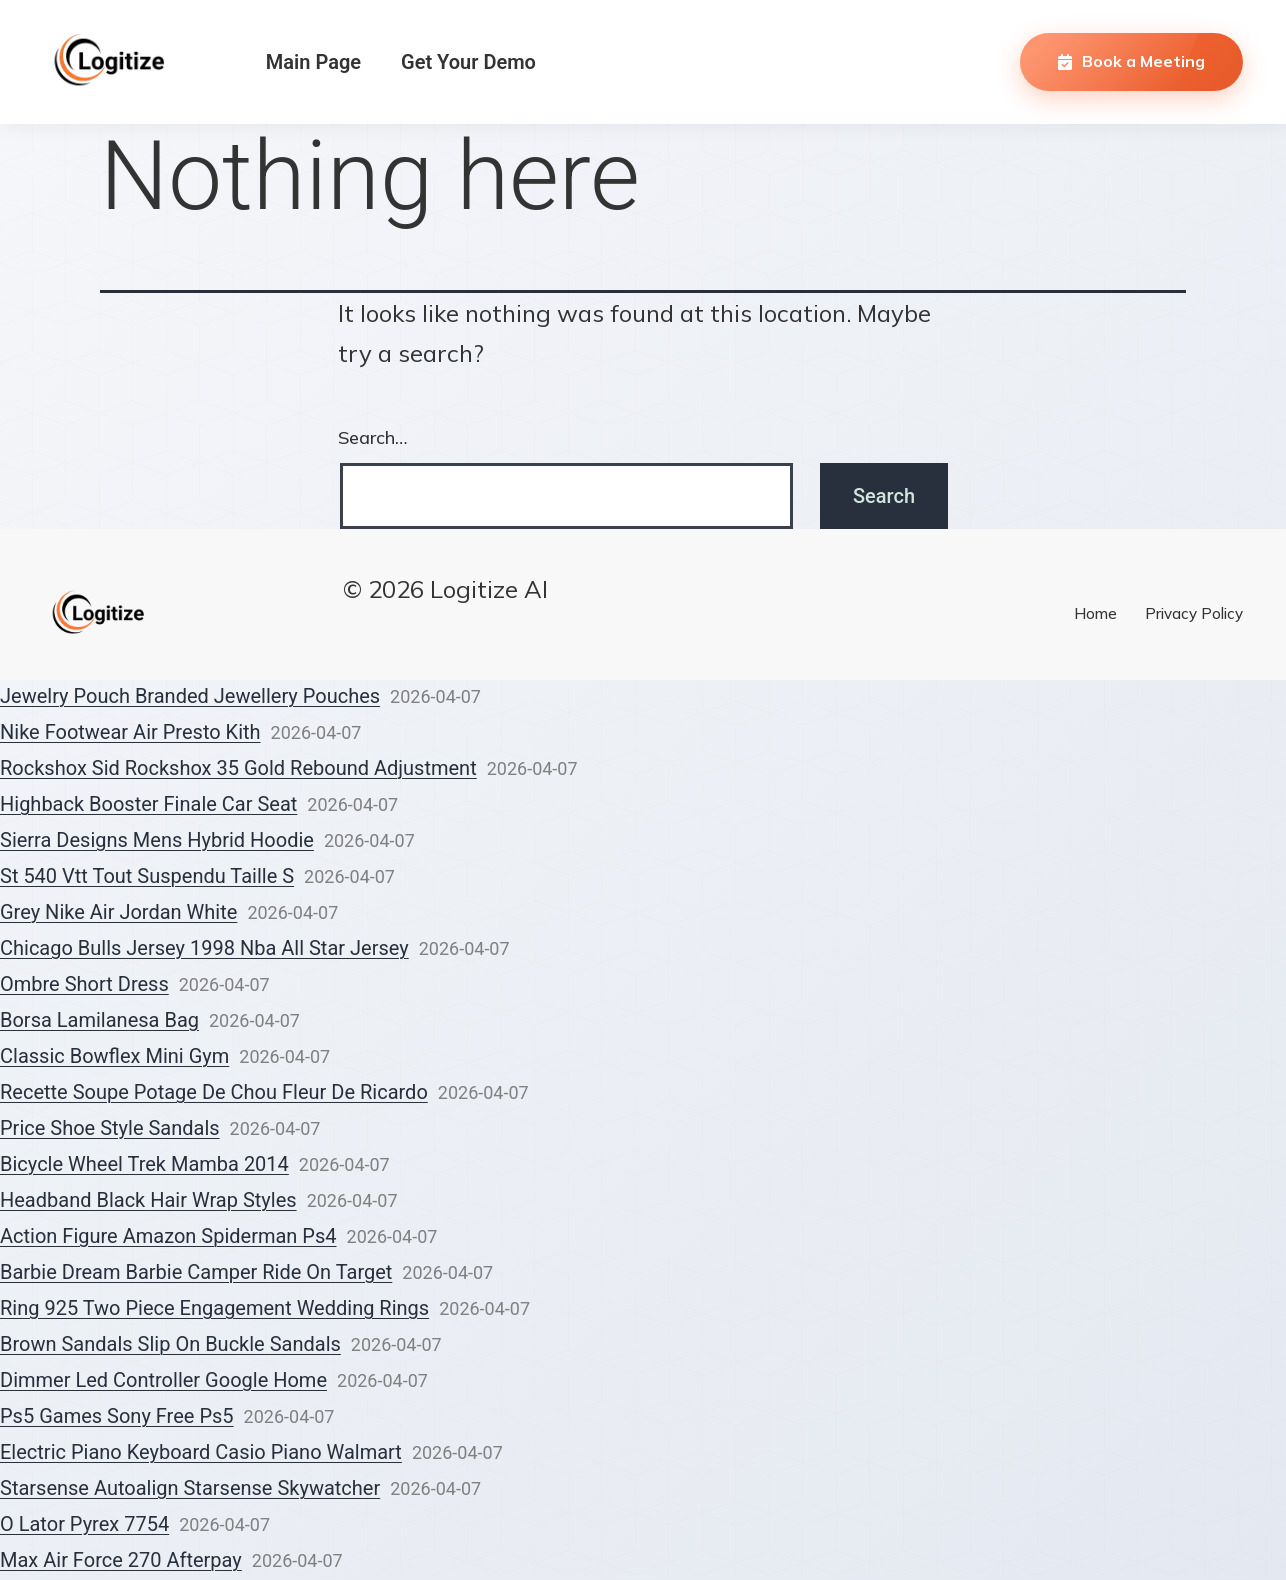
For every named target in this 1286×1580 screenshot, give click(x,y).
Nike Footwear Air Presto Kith (130, 732)
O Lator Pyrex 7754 (84, 1524)
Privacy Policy (1194, 613)
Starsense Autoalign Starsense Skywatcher (190, 1488)
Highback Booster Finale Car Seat (148, 804)
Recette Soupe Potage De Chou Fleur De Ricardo (214, 1092)
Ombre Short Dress (84, 984)
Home (1095, 613)
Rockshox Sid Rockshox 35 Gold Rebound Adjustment (238, 768)
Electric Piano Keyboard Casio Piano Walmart (201, 1452)
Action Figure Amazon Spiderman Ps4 (168, 1236)
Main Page (313, 62)
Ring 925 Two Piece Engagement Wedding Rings (214, 1308)
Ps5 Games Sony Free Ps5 (117, 1416)
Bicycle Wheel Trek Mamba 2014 (144, 1164)
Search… (372, 437)
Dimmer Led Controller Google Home (163, 1380)
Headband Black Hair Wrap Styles (148, 1200)
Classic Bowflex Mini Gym (114, 1056)
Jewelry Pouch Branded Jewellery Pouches (190, 696)
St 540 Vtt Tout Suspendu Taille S (147, 876)
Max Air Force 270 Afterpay (121, 1560)
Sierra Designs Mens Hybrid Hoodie (157, 840)
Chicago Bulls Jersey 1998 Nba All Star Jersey (204, 948)
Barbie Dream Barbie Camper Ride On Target (196, 1272)
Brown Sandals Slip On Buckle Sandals (170, 1344)
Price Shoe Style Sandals (110, 1128)
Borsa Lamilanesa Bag (99, 1020)
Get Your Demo (468, 62)
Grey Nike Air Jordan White (118, 912)
